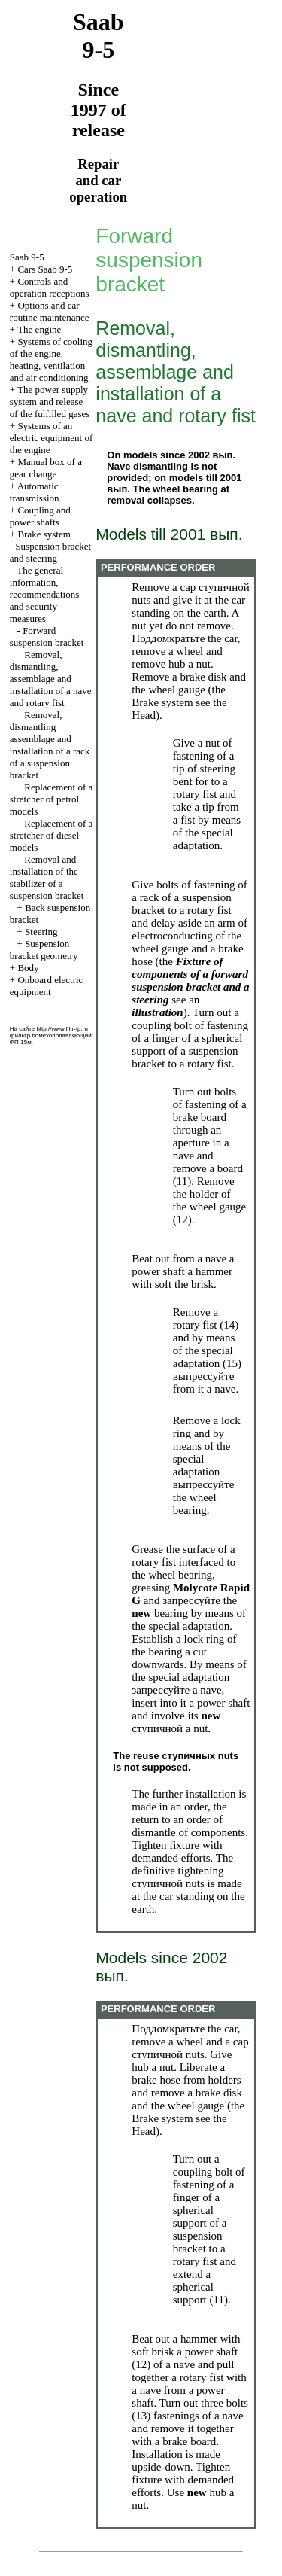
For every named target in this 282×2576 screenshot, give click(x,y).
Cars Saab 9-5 (44, 269)
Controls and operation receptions (49, 287)
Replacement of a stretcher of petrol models (51, 799)
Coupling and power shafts (40, 516)
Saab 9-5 (27, 257)
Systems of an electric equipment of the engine (51, 437)
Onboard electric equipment (46, 985)
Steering (41, 931)
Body (27, 967)
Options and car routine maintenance (49, 311)
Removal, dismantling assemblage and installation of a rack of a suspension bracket (50, 745)
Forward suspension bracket (47, 636)
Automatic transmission (34, 492)
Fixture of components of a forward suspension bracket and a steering (190, 980)
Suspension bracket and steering (50, 552)
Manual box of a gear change (46, 468)
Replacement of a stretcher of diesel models (51, 835)
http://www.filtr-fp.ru (61, 1028)
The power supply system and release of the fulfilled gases (50, 401)
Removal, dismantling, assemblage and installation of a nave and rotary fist (51, 678)
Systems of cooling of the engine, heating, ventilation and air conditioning (51, 359)
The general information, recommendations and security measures (44, 594)
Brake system (43, 534)
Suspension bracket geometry (44, 949)
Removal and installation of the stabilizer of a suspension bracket (47, 877)
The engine (39, 329)
